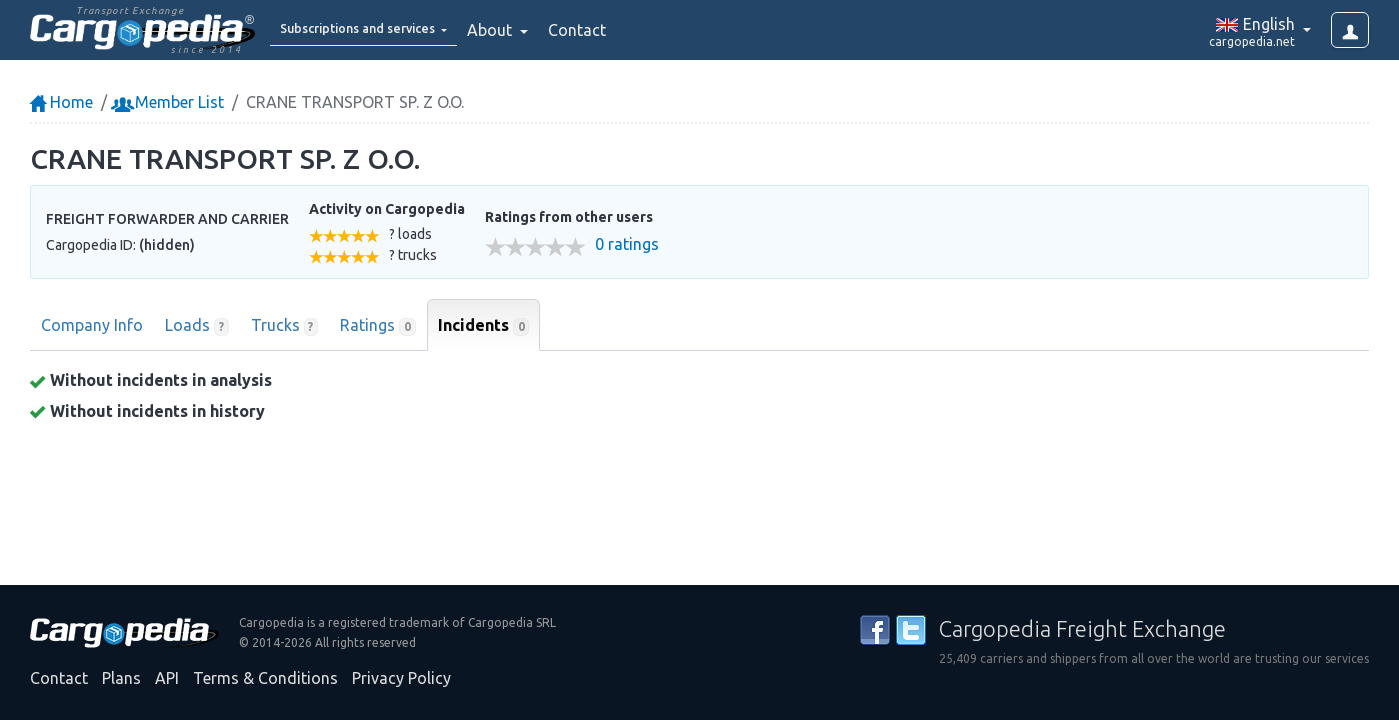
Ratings (378, 326)
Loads (197, 326)
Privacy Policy (401, 678)
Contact (624, 30)
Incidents (484, 326)
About (538, 30)
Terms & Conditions (265, 678)
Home (61, 102)
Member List (169, 102)
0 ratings (627, 244)
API (167, 678)
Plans (121, 678)
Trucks (285, 326)
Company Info (92, 325)
